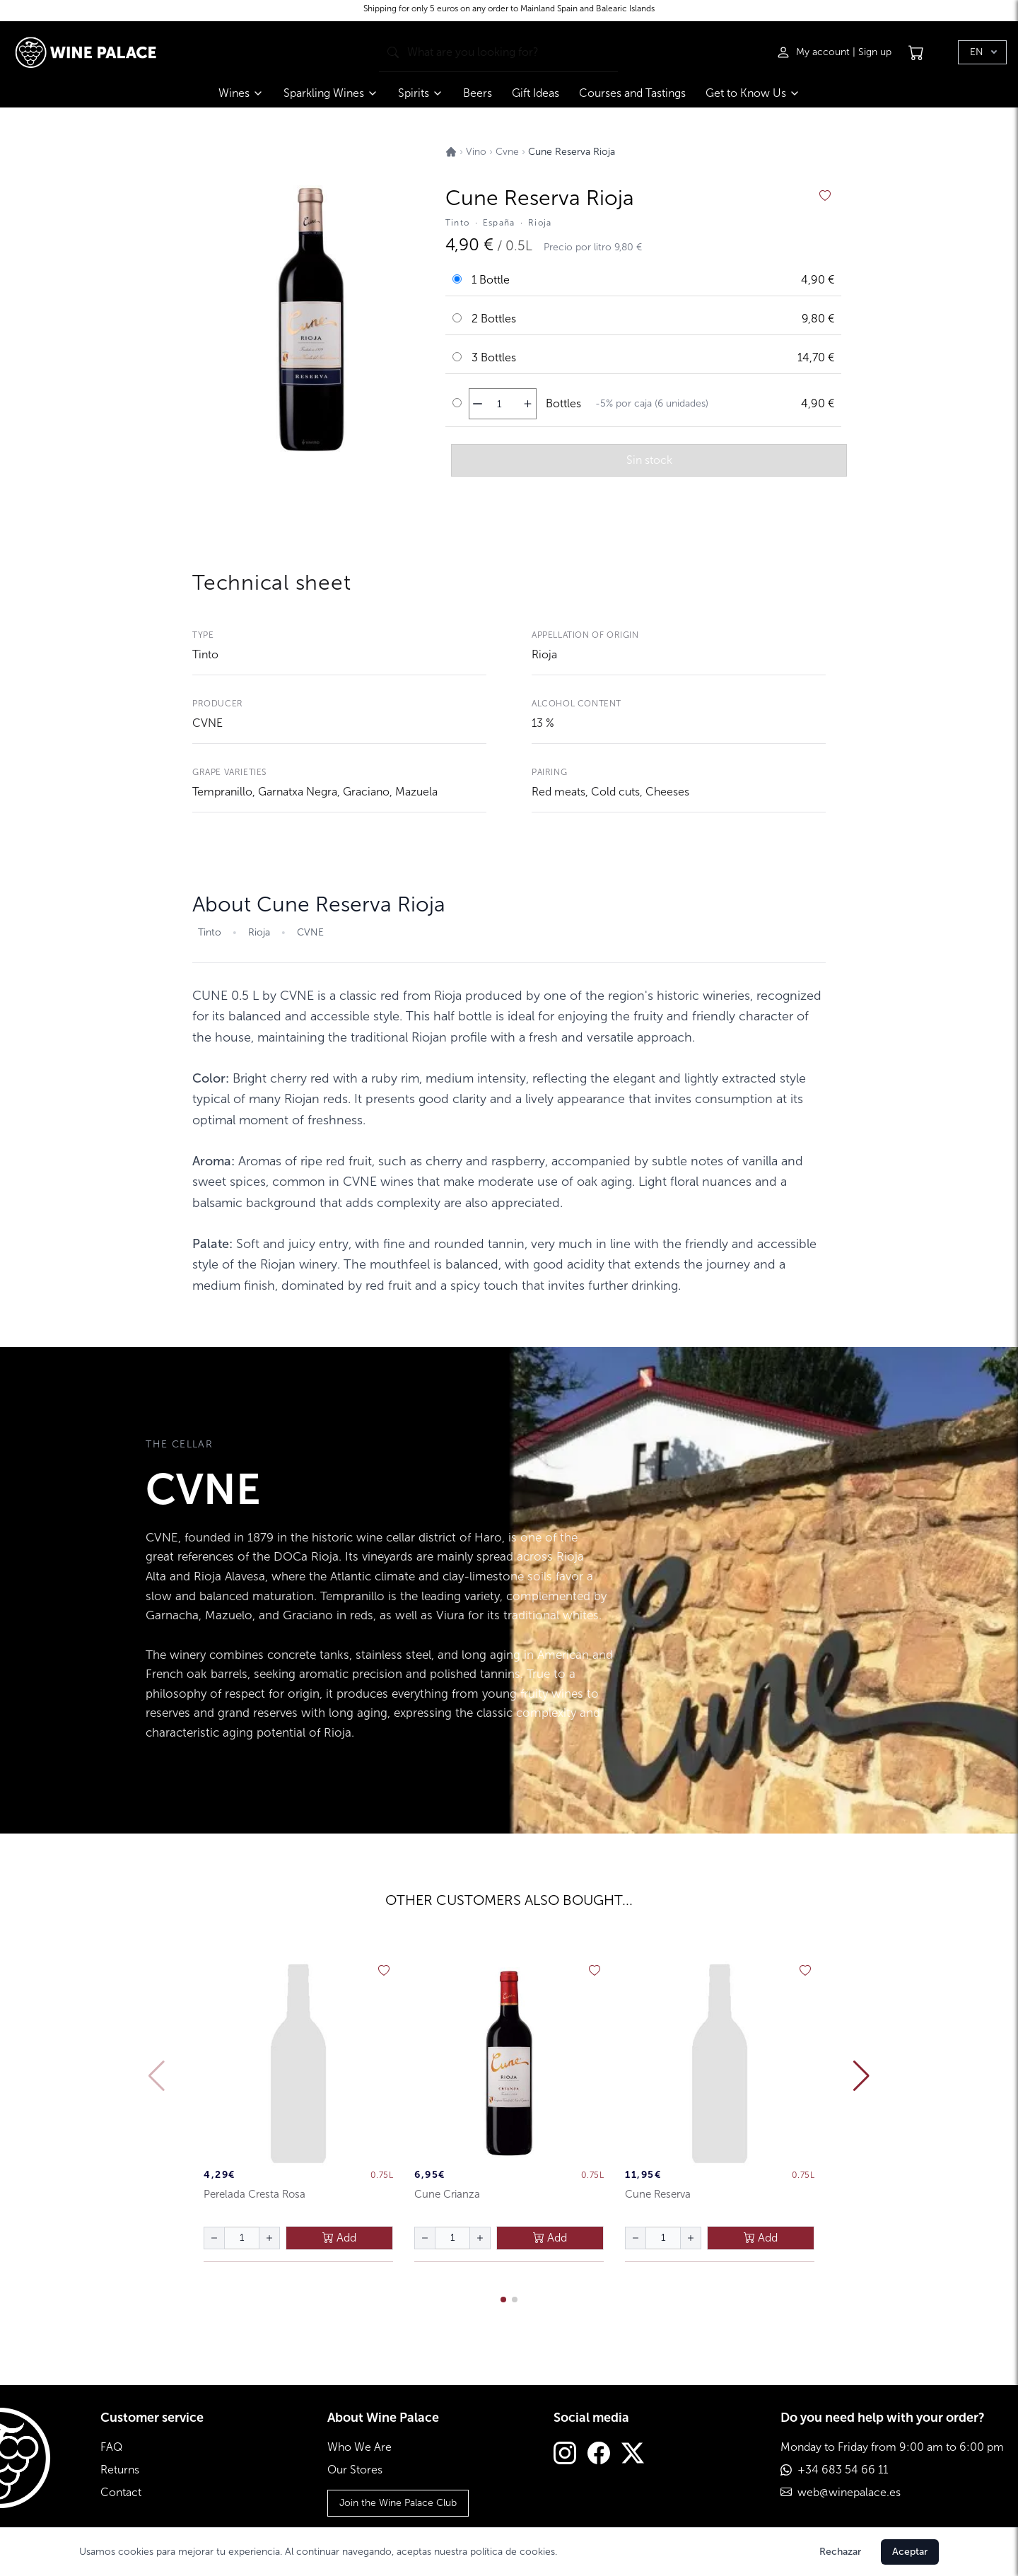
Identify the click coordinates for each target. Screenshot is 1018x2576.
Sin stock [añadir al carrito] (649, 460)
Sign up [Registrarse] (874, 52)
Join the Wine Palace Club (398, 2503)
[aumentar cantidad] (527, 403)
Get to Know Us (753, 93)
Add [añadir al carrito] (339, 2238)
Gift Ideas (535, 93)
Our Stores (354, 2470)
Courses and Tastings (632, 93)
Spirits (420, 93)
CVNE (207, 723)
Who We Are (359, 2447)
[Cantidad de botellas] (499, 403)
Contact (120, 2492)
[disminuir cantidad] (477, 403)
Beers (477, 93)
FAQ (111, 2447)
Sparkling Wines (330, 93)
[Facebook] (598, 2455)
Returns (119, 2470)
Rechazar (840, 2551)
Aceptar (910, 2551)
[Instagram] (565, 2455)
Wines (241, 93)
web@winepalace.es (849, 2492)
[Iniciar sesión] (814, 52)
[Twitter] (632, 2455)
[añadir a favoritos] (825, 196)
